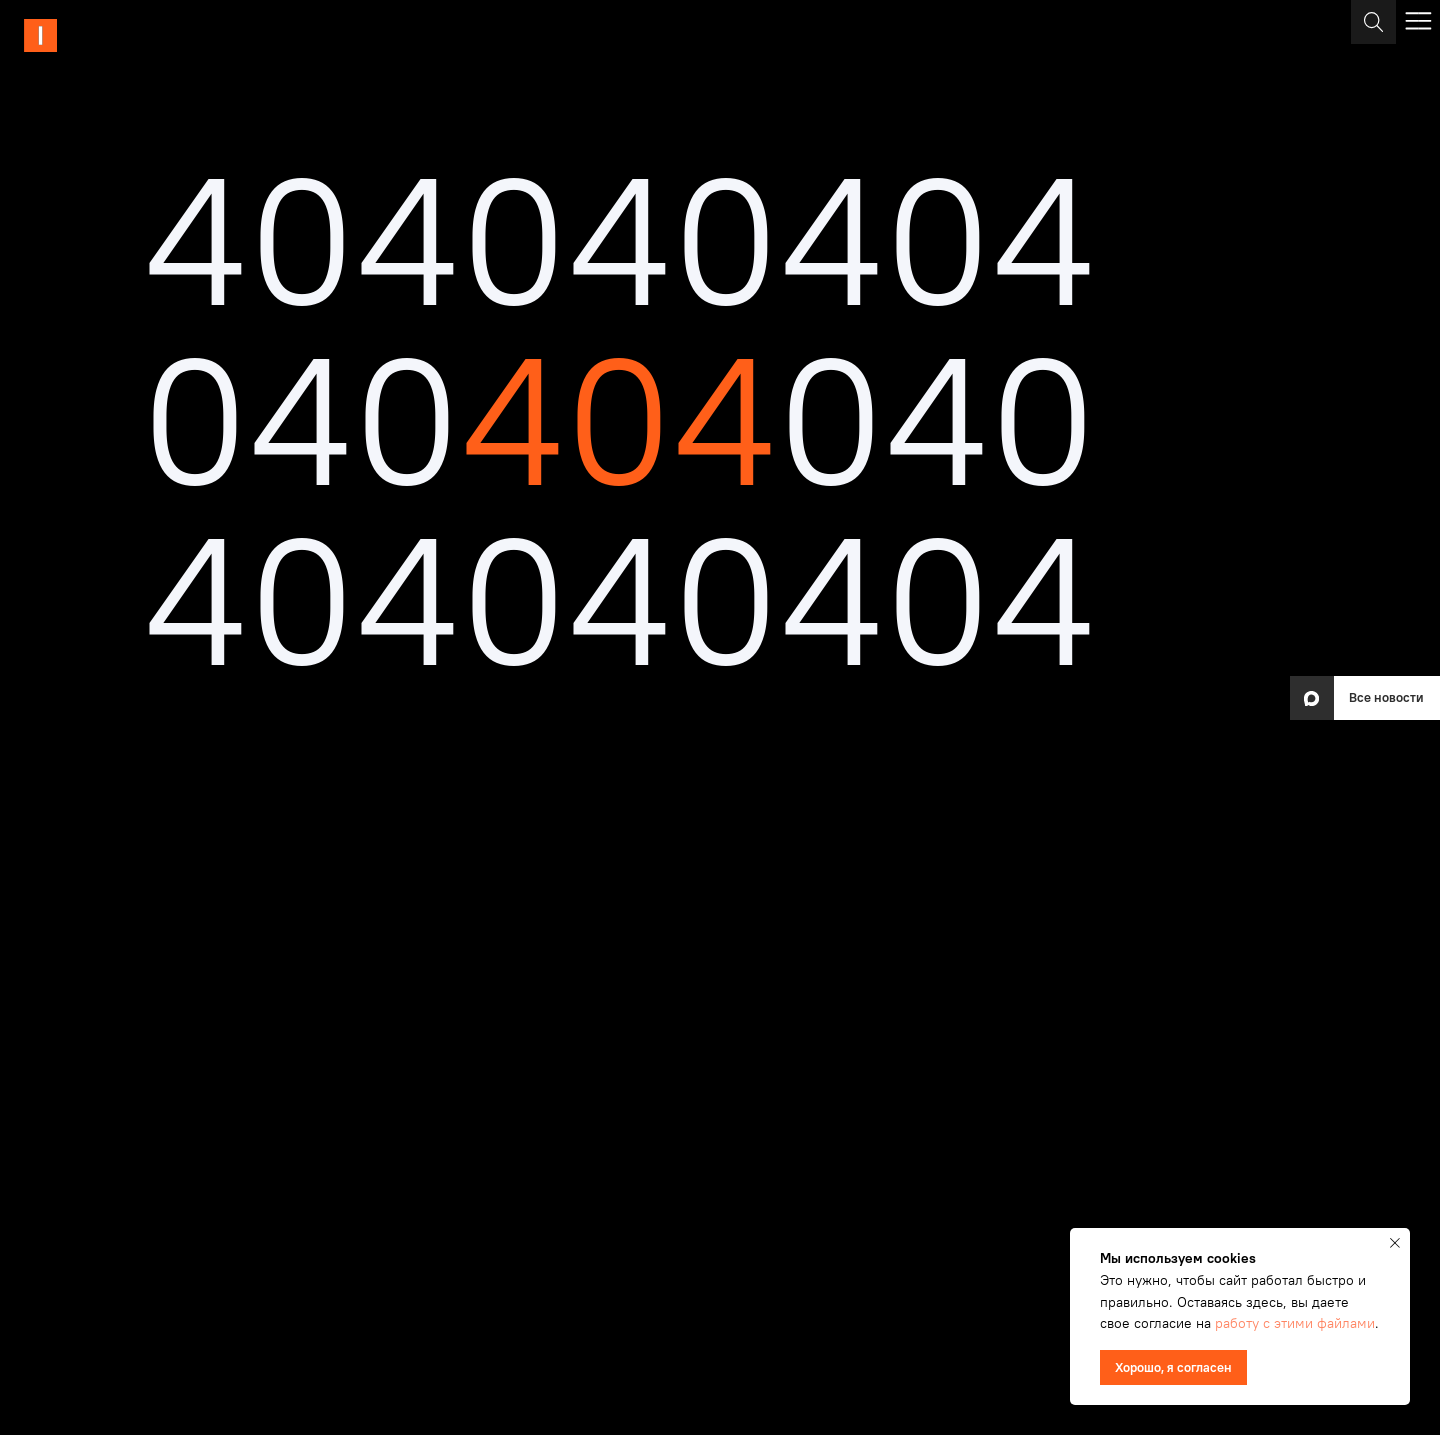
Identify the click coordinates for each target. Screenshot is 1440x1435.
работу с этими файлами (1295, 1323)
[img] (107, 35)
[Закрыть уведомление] (1395, 1243)
